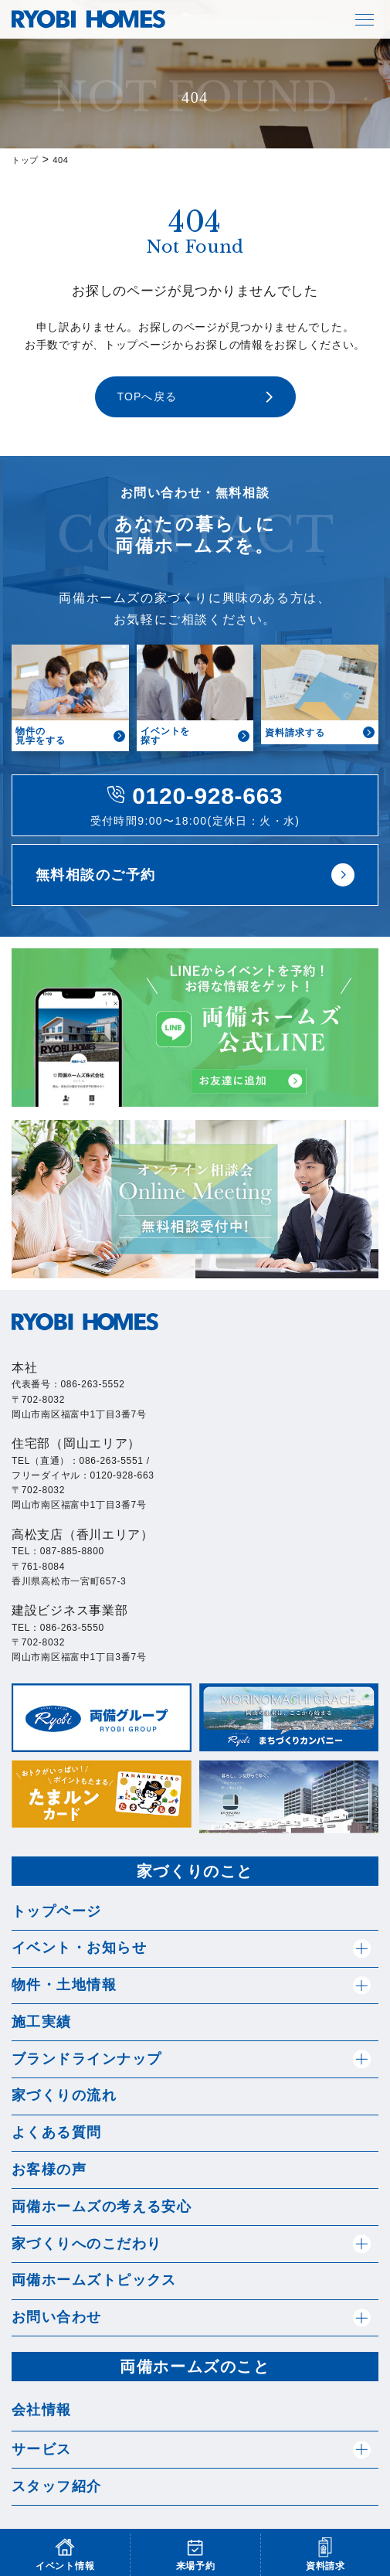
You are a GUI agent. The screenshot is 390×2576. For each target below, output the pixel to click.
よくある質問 (57, 2132)
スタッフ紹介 (57, 2486)
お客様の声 (49, 2169)
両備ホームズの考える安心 (102, 2206)
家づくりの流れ (64, 2095)
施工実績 (42, 2022)
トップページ (57, 1911)
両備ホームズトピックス (94, 2280)
